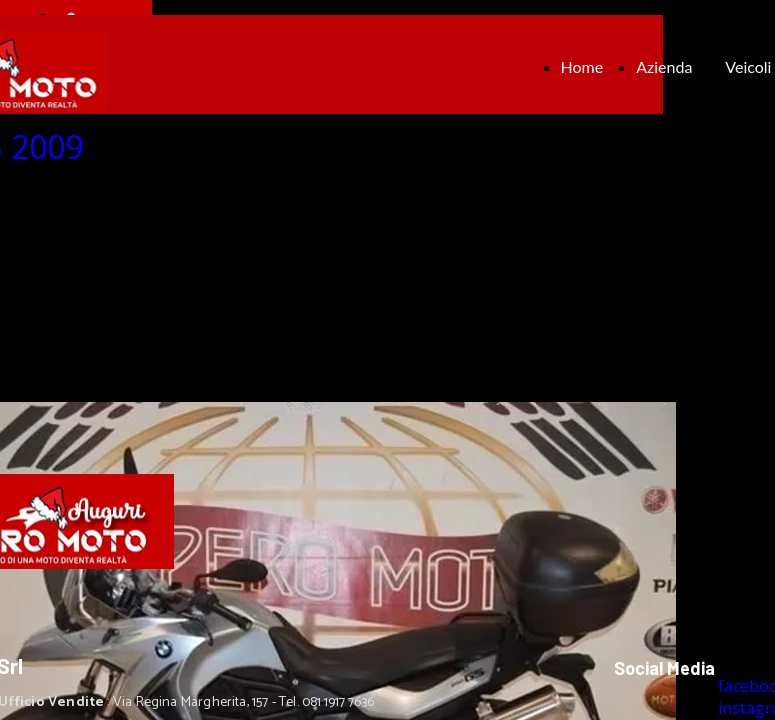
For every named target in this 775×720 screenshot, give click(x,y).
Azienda (664, 66)
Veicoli (748, 66)
